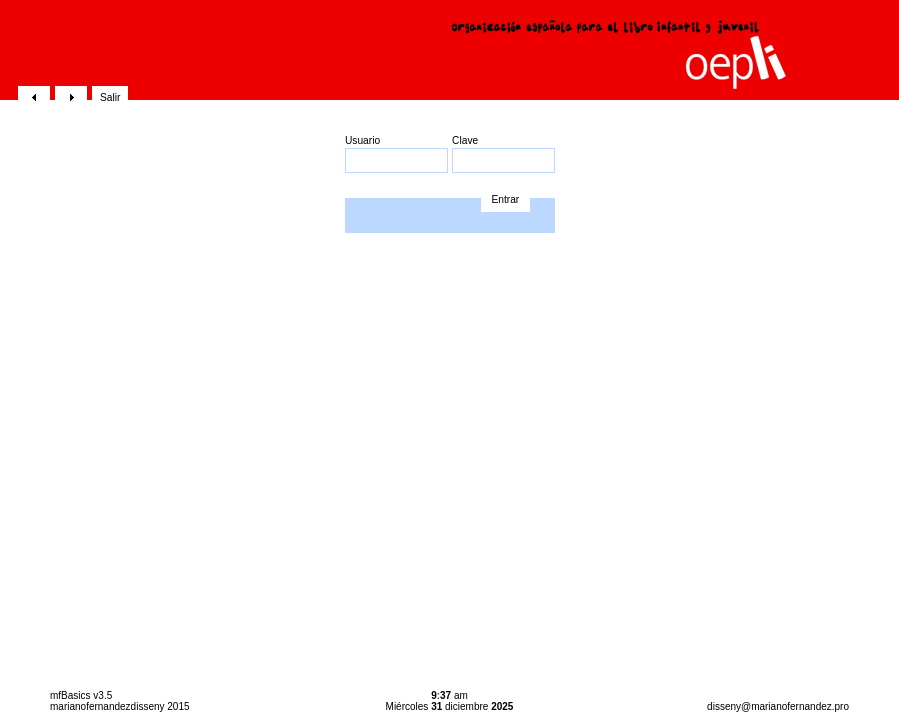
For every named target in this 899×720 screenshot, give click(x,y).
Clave (503, 154)
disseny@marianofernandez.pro (778, 706)
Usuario (396, 154)
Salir (110, 97)
